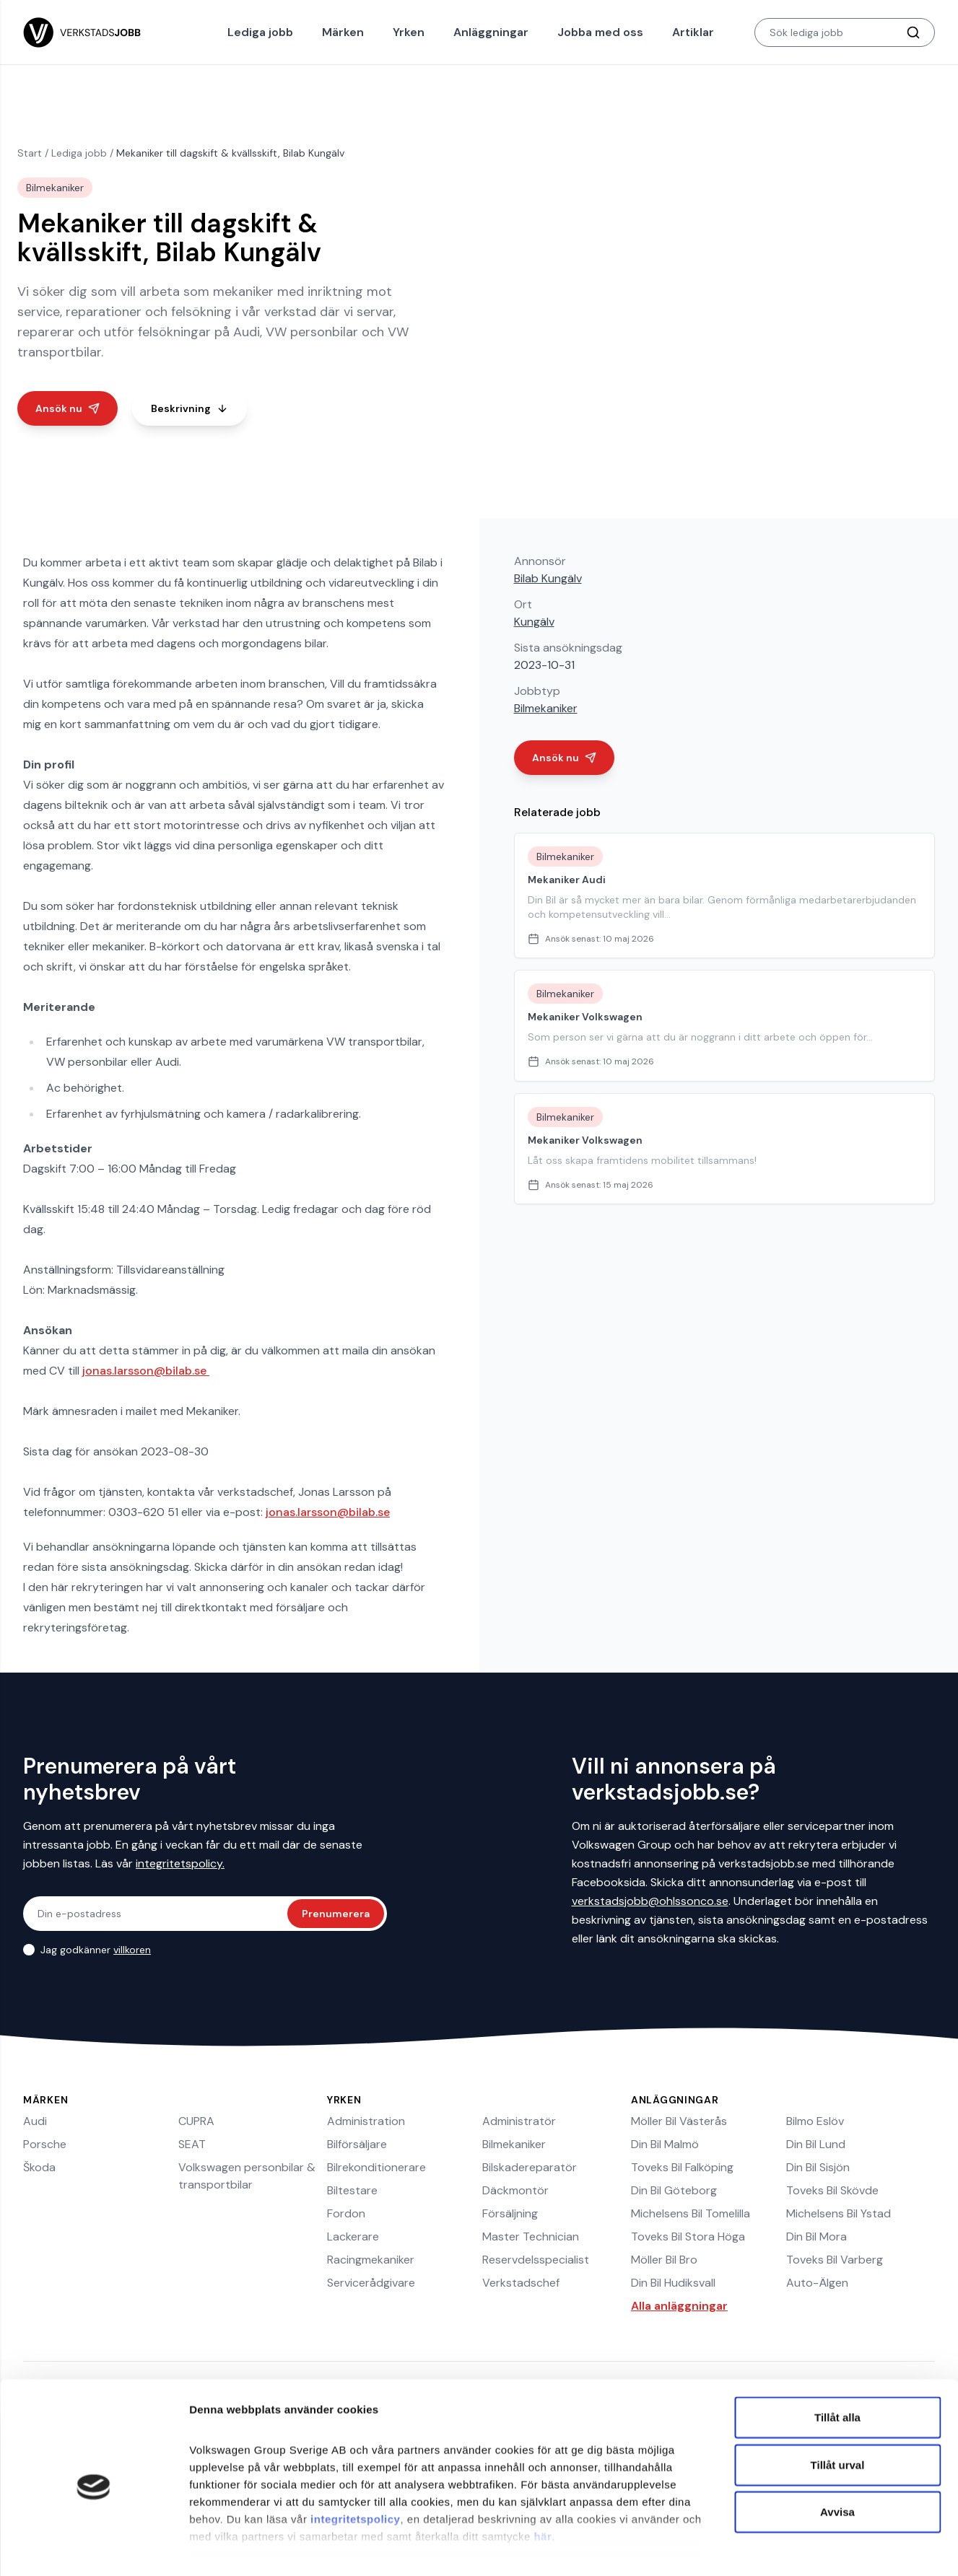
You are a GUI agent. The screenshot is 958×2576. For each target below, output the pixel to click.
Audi (35, 2121)
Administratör (519, 2121)
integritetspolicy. (180, 1863)
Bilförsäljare (357, 2144)
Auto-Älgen (817, 2282)
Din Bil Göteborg (674, 2190)
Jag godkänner (95, 1949)
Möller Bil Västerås (679, 2121)
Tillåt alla (837, 2355)
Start (29, 152)
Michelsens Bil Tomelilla (690, 2213)
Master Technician (530, 2236)
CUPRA (196, 2121)
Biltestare (352, 2190)
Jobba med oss (600, 32)
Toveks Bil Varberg (834, 2259)
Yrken (408, 32)
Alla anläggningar (679, 2305)
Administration (366, 2121)
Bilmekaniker (546, 708)
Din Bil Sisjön (818, 2167)
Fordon (346, 2213)
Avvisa (837, 2450)
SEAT (192, 2144)
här (543, 2474)
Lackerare (353, 2236)
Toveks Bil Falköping (682, 2167)
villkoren (132, 1949)
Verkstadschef (520, 2282)
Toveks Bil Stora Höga (688, 2236)
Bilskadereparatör (529, 2167)
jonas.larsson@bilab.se (145, 1370)
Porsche (44, 2144)
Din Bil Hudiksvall (673, 2282)
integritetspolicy (355, 2456)
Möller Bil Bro (664, 2259)
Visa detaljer (784, 2547)
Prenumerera (336, 1913)
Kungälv (534, 621)
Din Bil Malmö (665, 2144)
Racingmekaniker (370, 2259)
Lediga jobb (260, 32)
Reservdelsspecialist (535, 2259)
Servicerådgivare (371, 2282)
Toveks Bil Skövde (832, 2190)
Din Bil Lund (815, 2144)
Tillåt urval (838, 2402)
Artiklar (693, 32)
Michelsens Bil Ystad (838, 2213)
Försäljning (510, 2213)
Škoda (39, 2167)
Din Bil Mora (816, 2236)
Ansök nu (67, 408)
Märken (343, 32)
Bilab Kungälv (548, 578)
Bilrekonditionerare (376, 2167)
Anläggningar (490, 32)
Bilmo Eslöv (815, 2121)
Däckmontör (515, 2190)
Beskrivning (189, 408)
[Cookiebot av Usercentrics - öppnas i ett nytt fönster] (93, 2548)
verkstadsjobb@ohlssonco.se (650, 1901)
